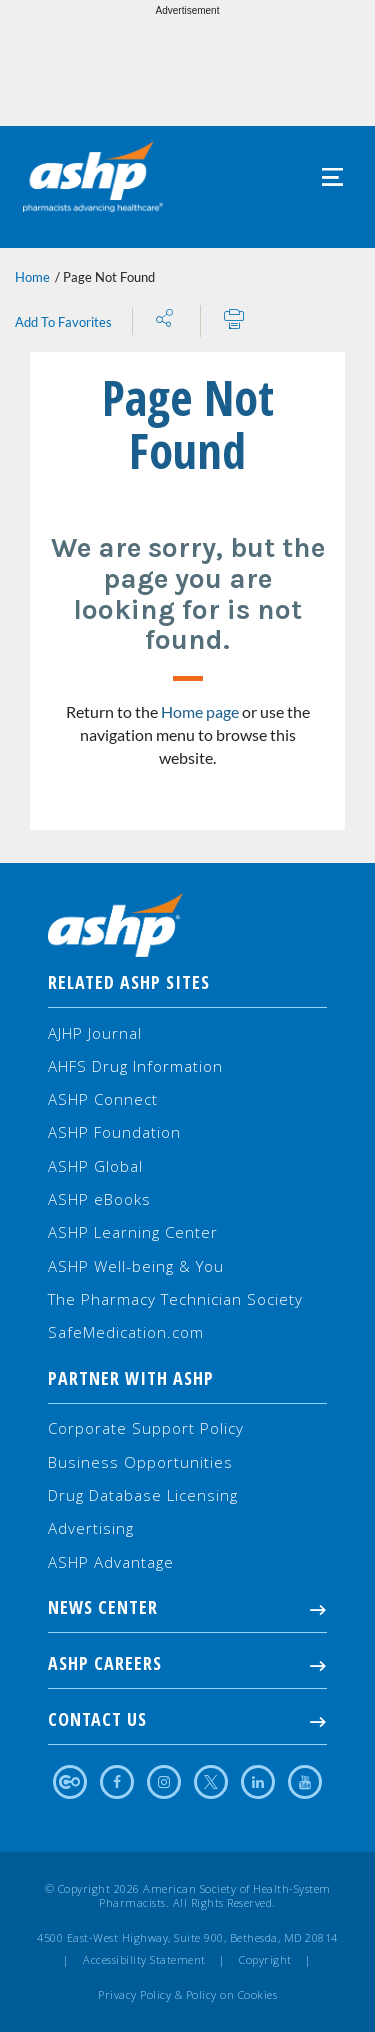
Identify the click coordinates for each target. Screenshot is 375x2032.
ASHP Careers (187, 1663)
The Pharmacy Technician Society (175, 1299)
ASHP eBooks (99, 1199)
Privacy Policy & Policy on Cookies (187, 1995)
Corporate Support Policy (146, 1428)
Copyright (265, 1960)
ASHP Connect (103, 1099)
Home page (200, 711)
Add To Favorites (63, 322)
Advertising (91, 1528)
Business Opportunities (140, 1462)
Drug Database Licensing (143, 1495)
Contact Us (187, 1719)
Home (32, 277)
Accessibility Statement (144, 1960)
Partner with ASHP (131, 1378)
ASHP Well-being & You (136, 1266)
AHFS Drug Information (135, 1066)
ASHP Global (95, 1166)
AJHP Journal (95, 1033)
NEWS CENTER (187, 1607)
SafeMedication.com (126, 1332)
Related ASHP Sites (129, 982)
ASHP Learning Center (133, 1232)
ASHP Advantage (111, 1562)
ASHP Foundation (114, 1132)
